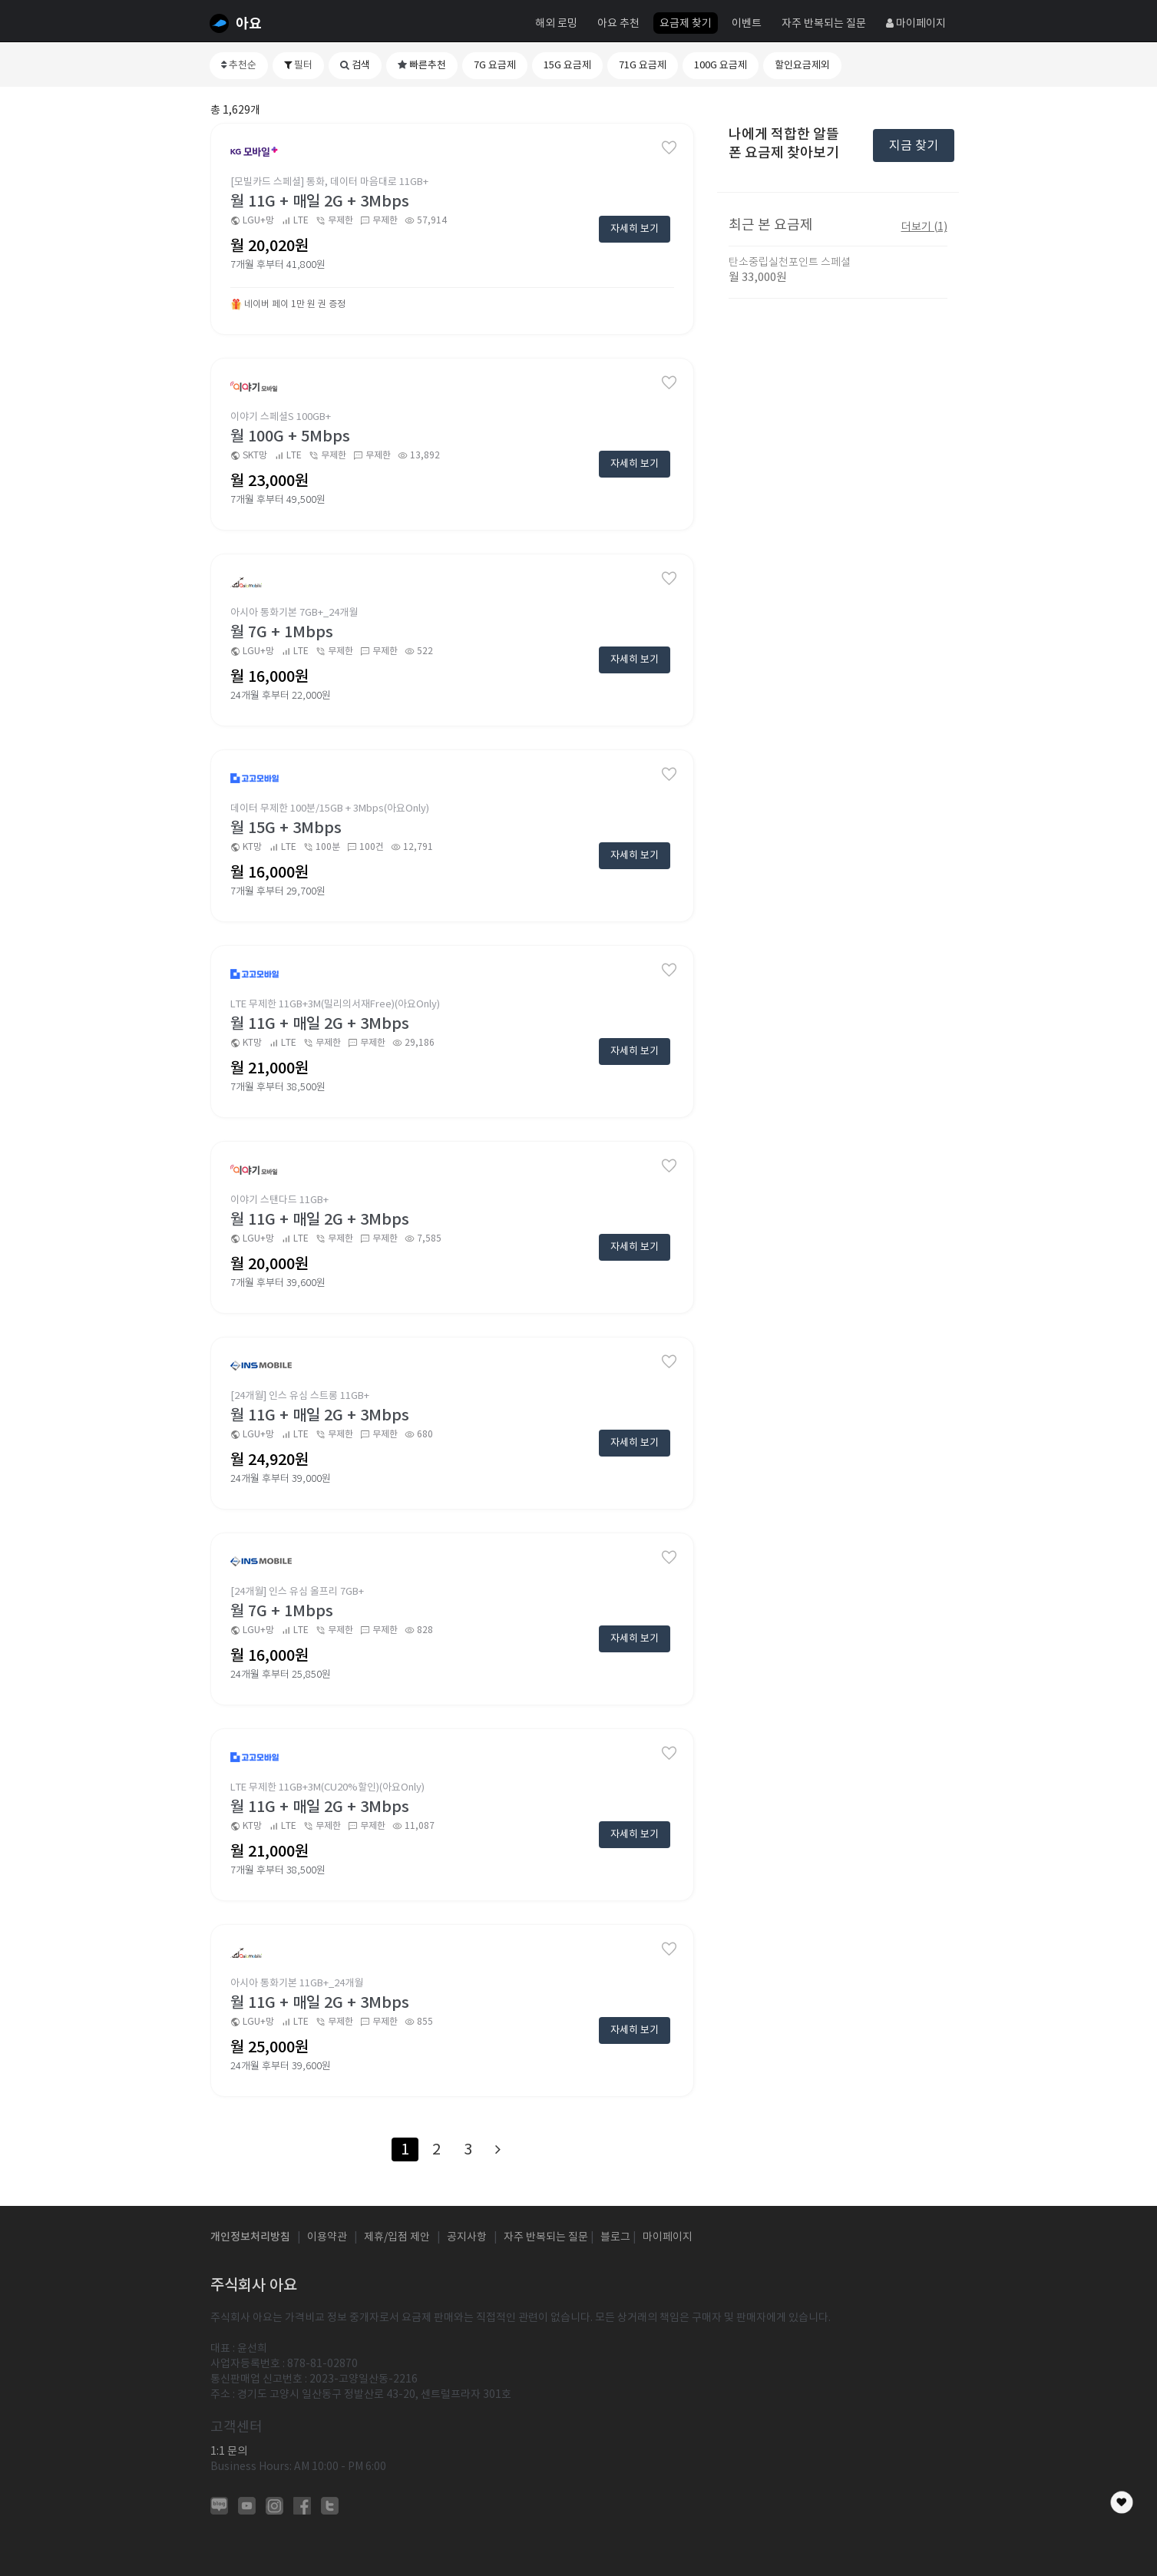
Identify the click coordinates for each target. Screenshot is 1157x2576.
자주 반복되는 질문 (824, 23)
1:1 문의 (228, 2451)
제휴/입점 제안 (397, 2237)
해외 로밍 (556, 23)
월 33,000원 (758, 277)
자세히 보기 (634, 228)
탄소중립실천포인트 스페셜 (790, 262)
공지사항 (467, 2237)
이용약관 (327, 2237)
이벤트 (747, 23)
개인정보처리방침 (250, 2237)
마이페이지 (916, 23)
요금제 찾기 (685, 23)
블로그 (615, 2237)
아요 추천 (618, 23)
